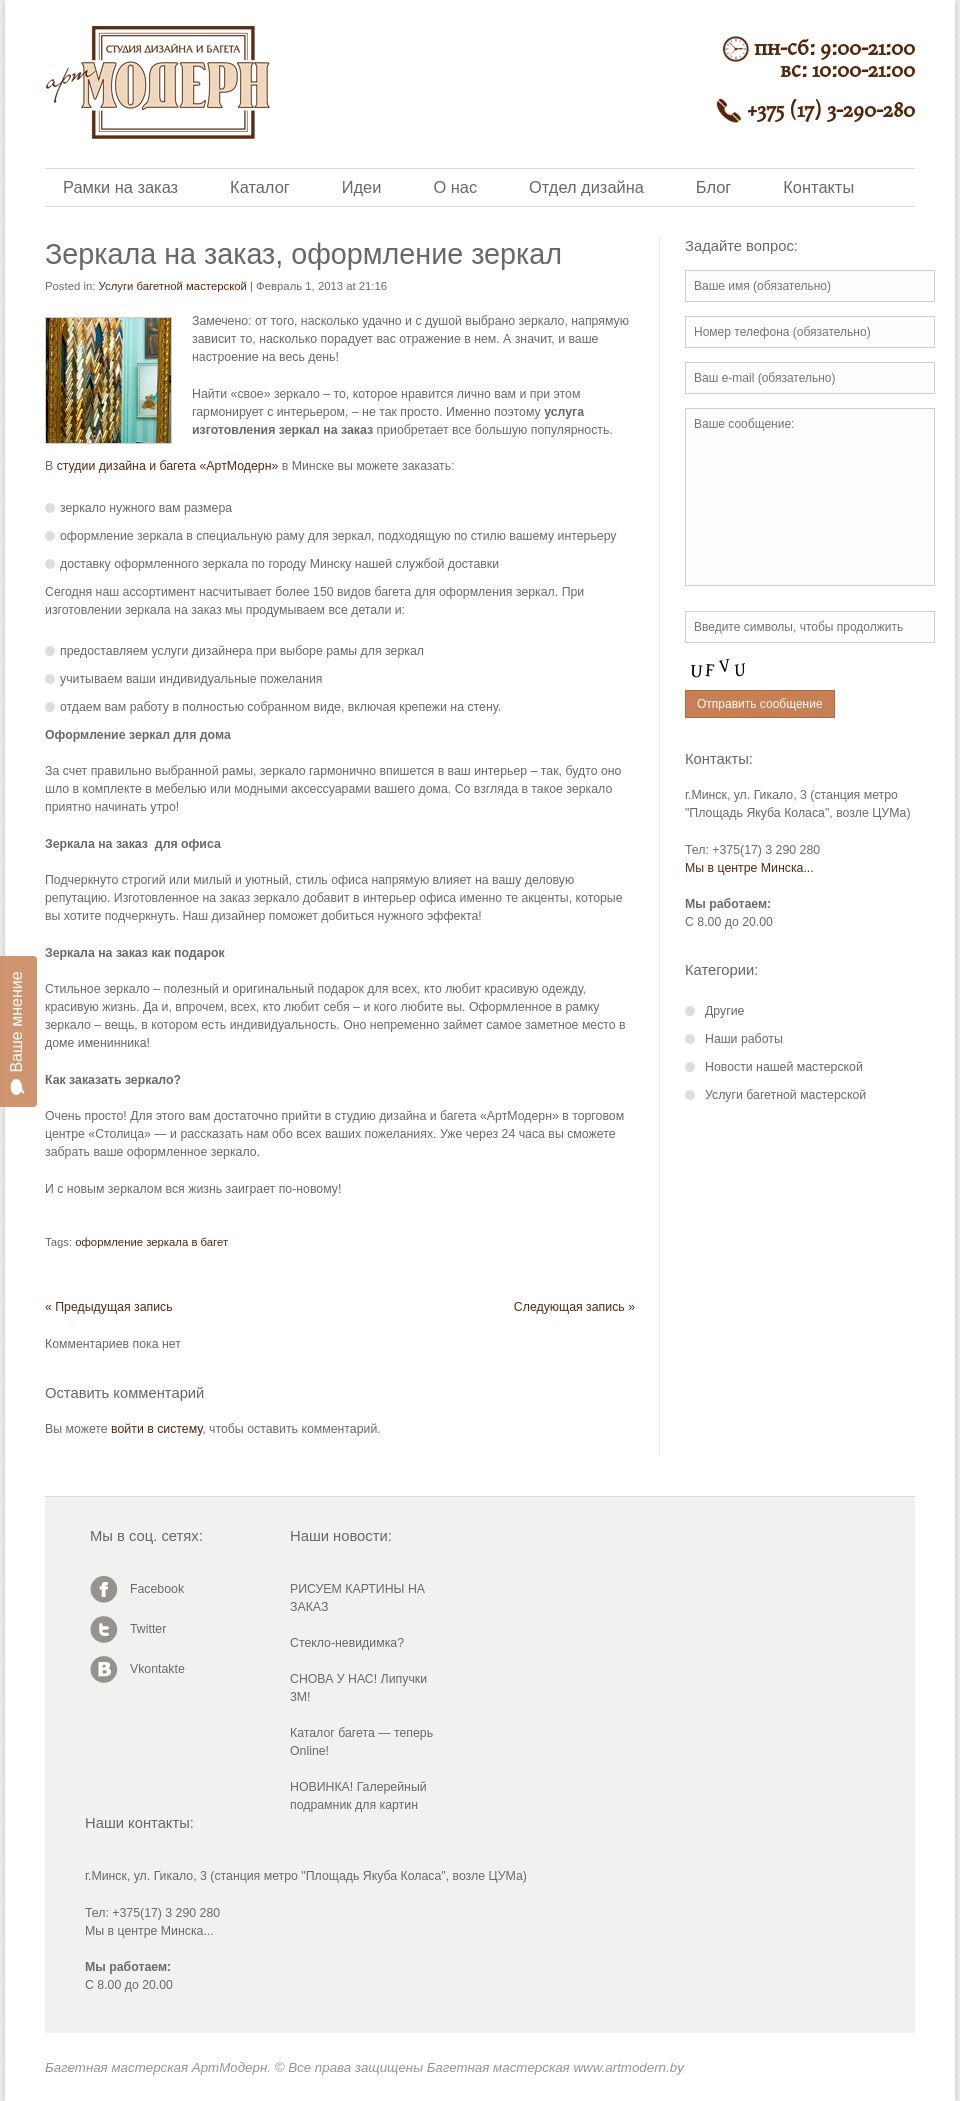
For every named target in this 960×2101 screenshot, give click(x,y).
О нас (455, 187)
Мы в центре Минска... (749, 868)
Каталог (260, 187)
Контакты (818, 187)
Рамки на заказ (120, 187)
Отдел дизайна (586, 187)
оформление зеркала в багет (151, 1242)
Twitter (148, 1629)
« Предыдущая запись (109, 1307)
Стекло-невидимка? (347, 1643)
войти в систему (156, 1429)
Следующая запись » (574, 1307)
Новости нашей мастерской (784, 1067)
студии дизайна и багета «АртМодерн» (168, 466)
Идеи (362, 187)
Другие (724, 1011)
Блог (713, 187)
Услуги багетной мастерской (173, 286)
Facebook (157, 1589)
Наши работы (744, 1039)
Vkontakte (157, 1669)
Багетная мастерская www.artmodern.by (555, 2067)
